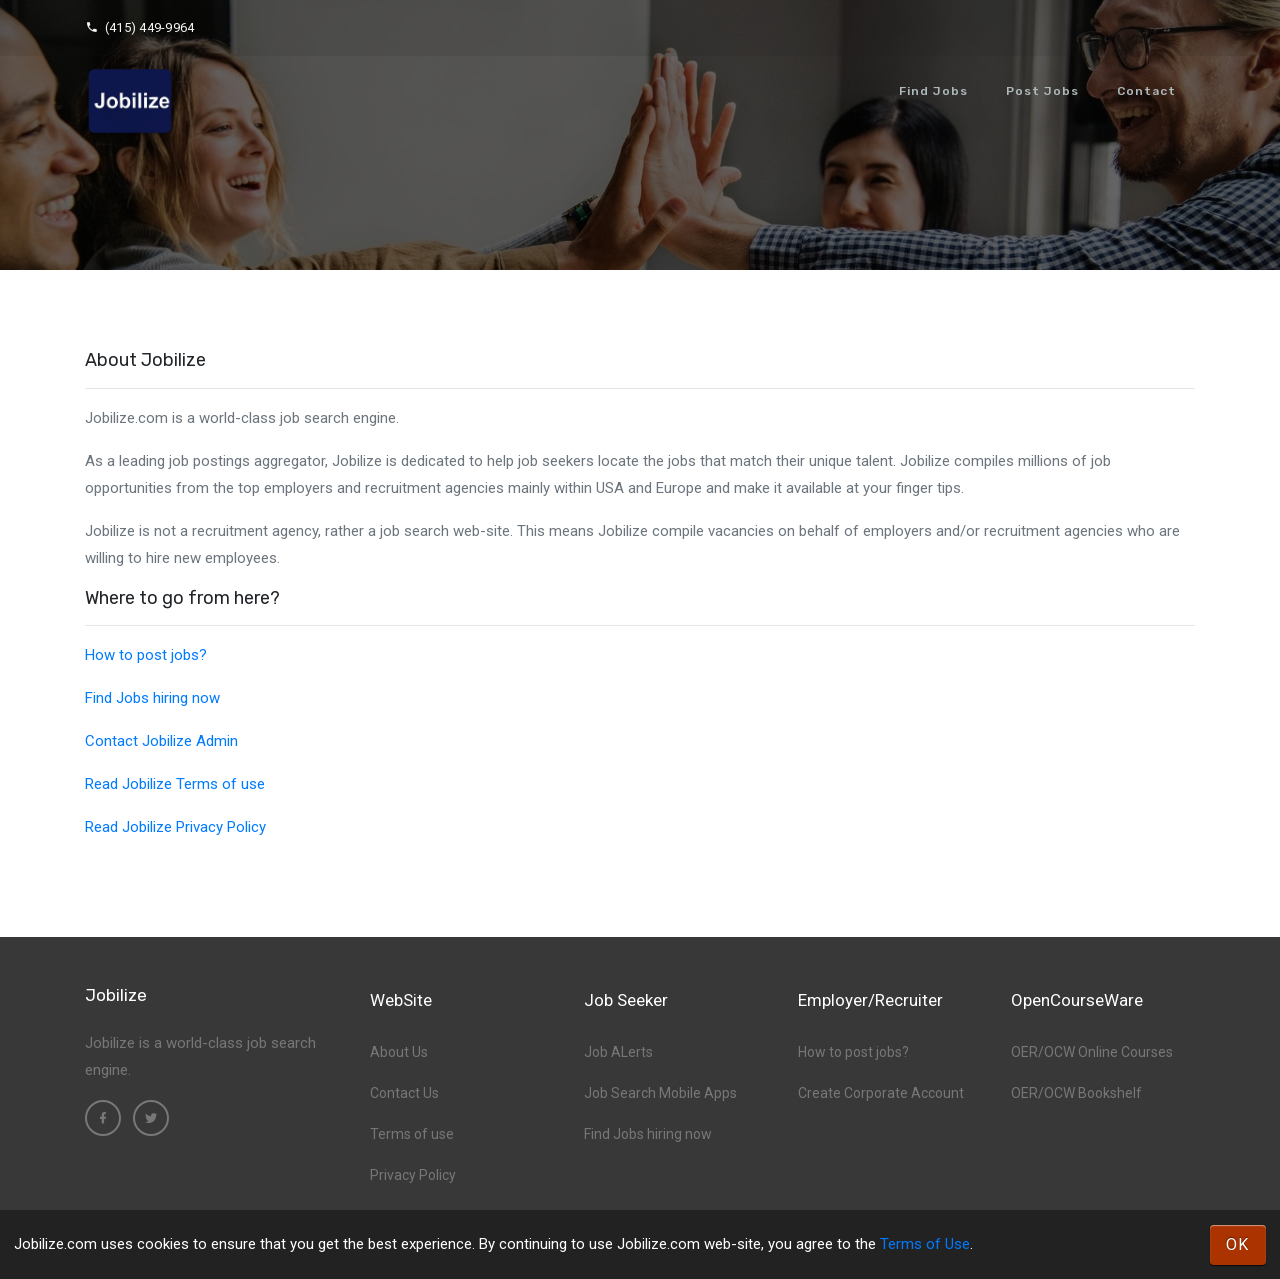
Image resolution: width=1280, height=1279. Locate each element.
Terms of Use (925, 1244)
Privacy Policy (413, 1175)
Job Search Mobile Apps (660, 1093)
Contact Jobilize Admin (161, 741)
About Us (399, 1052)
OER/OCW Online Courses (1092, 1052)
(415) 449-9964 (139, 27)
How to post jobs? (146, 655)
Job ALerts (618, 1052)
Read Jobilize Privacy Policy (175, 827)
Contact (1146, 91)
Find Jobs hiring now (152, 698)
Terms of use (412, 1134)
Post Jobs (1042, 91)
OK (1238, 1244)
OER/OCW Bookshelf (1076, 1093)
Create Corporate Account (881, 1093)
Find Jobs (933, 91)
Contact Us (404, 1093)
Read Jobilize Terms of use (175, 784)
